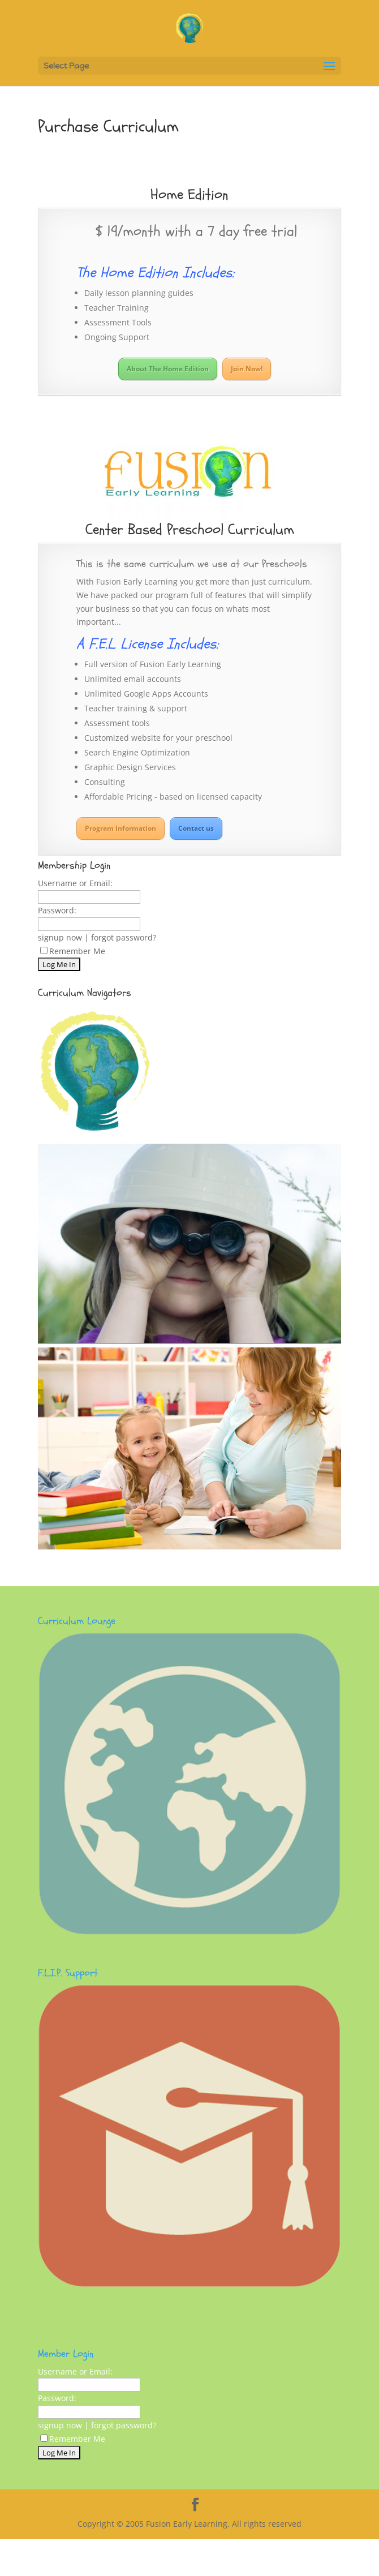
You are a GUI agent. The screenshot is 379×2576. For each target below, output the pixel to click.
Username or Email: (75, 883)
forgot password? (123, 937)
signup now (60, 937)
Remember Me (72, 951)
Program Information (120, 828)
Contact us (196, 828)
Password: (57, 910)
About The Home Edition (168, 368)
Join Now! (246, 368)
